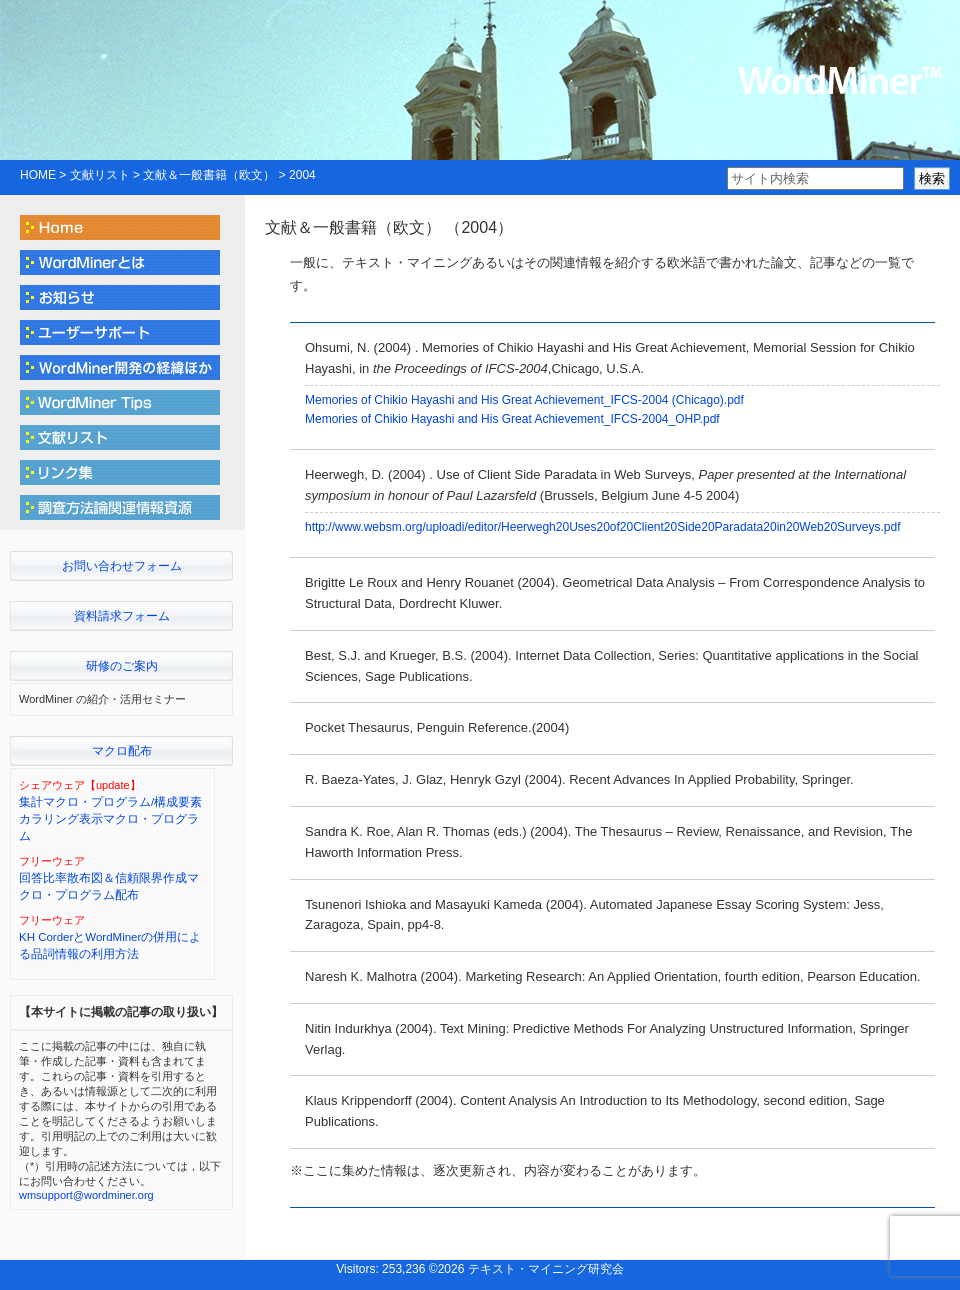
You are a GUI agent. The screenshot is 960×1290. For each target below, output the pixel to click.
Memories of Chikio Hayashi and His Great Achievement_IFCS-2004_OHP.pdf (512, 419)
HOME (38, 175)
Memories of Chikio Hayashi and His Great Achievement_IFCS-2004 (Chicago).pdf (524, 400)
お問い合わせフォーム (122, 566)
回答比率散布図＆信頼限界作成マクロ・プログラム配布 (109, 886)
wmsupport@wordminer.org (86, 1195)
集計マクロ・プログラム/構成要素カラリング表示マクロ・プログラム (110, 819)
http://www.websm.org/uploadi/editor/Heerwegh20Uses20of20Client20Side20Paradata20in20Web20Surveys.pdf (602, 527)
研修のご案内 (122, 666)
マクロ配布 (122, 751)
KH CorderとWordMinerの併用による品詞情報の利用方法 (110, 945)
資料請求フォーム (122, 616)
